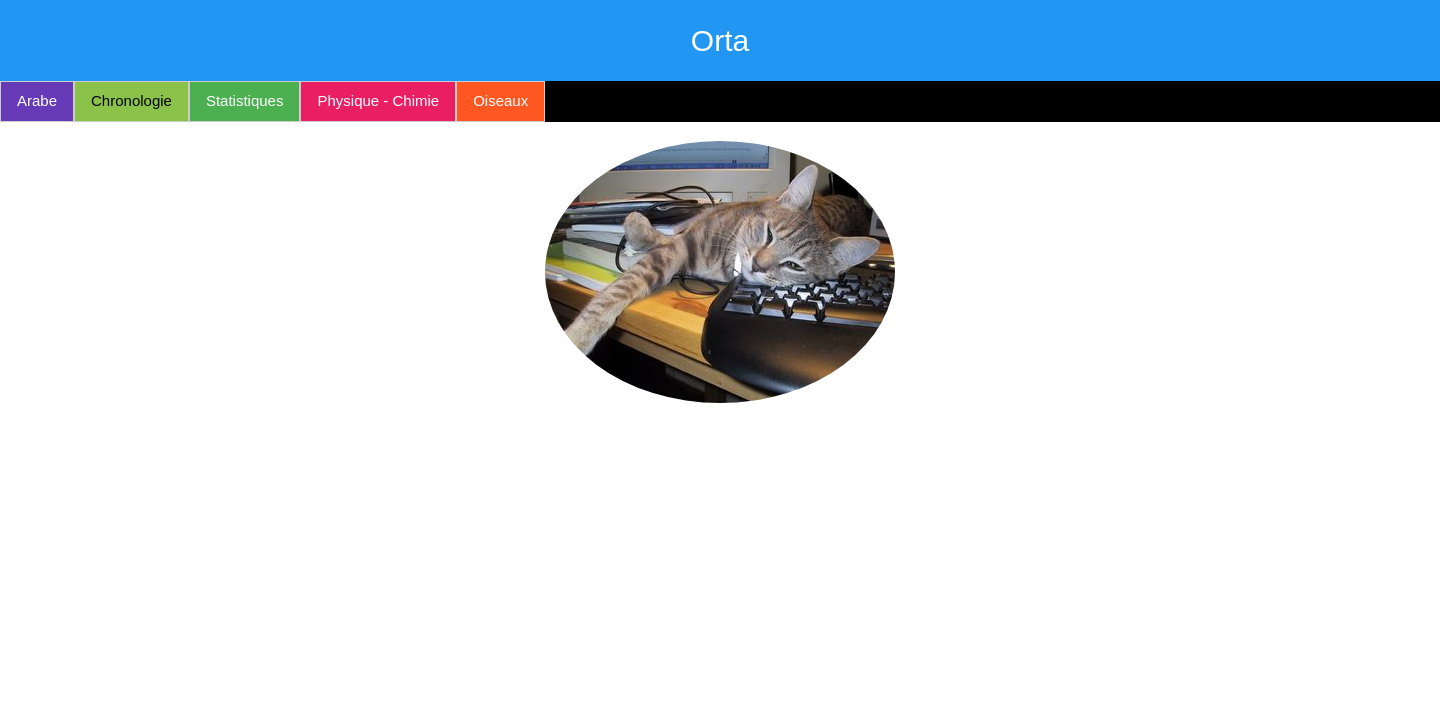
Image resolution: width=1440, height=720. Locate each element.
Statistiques (245, 100)
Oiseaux (500, 100)
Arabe (37, 100)
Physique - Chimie (378, 100)
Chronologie (131, 100)
